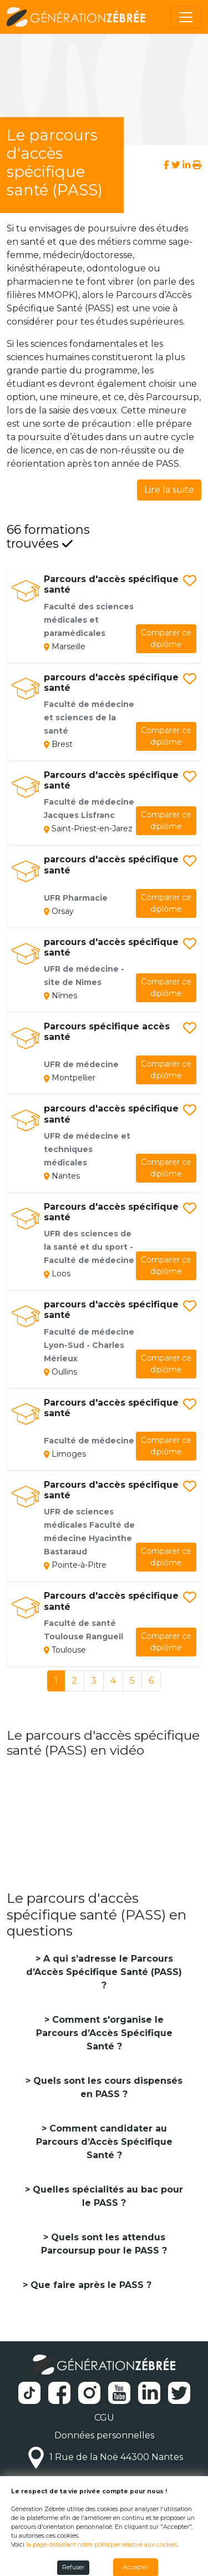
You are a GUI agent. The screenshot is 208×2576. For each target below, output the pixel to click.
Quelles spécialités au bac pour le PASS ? (106, 2196)
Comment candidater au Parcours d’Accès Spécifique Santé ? (104, 2141)
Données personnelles (104, 2435)
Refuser (73, 2567)
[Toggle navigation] (185, 17)
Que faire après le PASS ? (89, 2285)
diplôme (166, 638)
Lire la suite (169, 489)
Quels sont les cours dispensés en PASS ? (106, 2087)
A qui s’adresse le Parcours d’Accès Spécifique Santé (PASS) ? (104, 1972)
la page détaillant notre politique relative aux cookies (101, 2544)
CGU (104, 2417)
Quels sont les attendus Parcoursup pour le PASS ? (104, 2244)
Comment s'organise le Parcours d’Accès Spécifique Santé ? (104, 2033)
